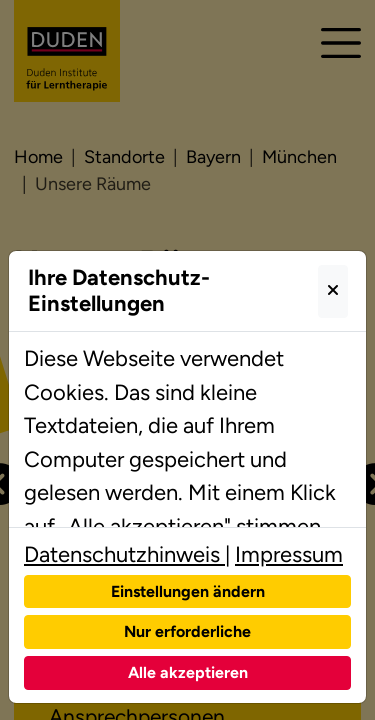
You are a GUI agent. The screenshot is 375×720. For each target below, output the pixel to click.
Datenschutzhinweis (124, 554)
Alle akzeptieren (188, 672)
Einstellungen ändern (188, 591)
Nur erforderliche (187, 631)
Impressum (289, 554)
